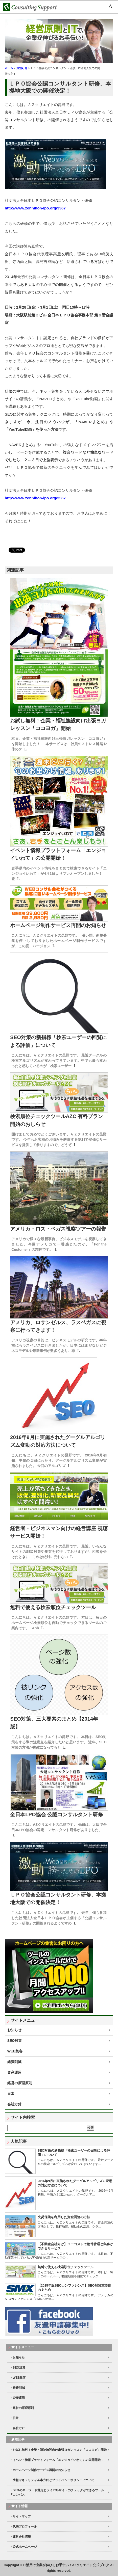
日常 (10, 2094)
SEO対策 (14, 2041)
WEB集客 (15, 2051)
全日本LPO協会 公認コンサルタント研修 (56, 1814)
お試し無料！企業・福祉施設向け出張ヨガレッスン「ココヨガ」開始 (60, 2450)
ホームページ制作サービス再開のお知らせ (58, 925)
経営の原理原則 (19, 2083)
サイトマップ (22, 2516)
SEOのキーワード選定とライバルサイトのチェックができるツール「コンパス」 (57, 2492)
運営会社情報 (22, 2536)
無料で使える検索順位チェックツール (53, 1607)
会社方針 (14, 2104)
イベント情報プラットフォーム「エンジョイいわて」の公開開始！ (58, 2460)
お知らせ (21, 68)
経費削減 (14, 2062)
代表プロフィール (25, 2526)
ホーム (9, 68)
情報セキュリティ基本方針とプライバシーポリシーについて (54, 2480)
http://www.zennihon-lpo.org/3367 (35, 208)
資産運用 (14, 2072)
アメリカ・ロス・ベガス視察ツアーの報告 (58, 1229)
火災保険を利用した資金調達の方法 (64, 2217)
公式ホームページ (25, 2546)
